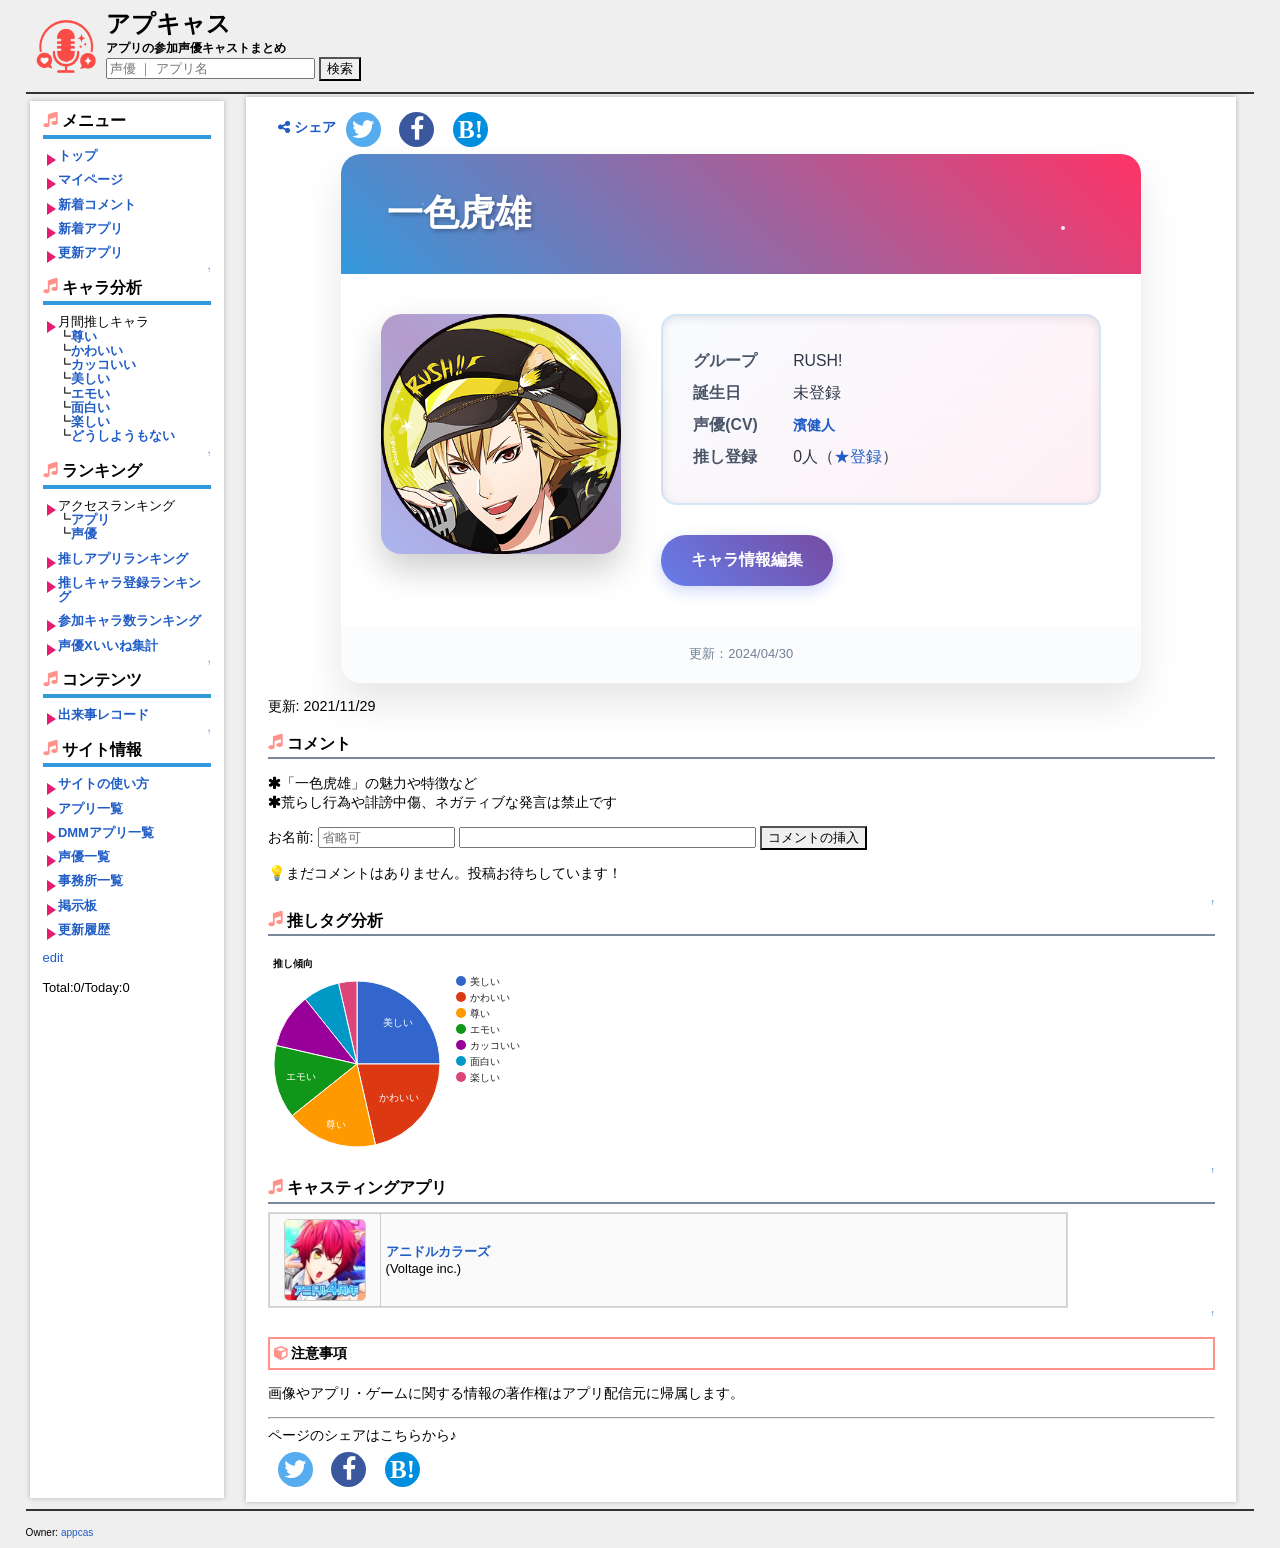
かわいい (97, 350)
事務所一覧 (90, 880)
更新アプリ (90, 252)
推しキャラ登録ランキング (129, 589)
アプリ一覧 (90, 808)
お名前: (293, 837)
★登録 (858, 456)
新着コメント (97, 204)
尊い (84, 336)
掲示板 (77, 905)
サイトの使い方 (103, 783)
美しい (90, 378)
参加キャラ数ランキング (129, 620)
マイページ (90, 179)
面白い (90, 407)
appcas (77, 1532)
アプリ (90, 519)
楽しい (90, 421)
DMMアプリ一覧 (106, 832)
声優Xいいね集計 (108, 645)
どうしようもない (123, 435)
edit (53, 957)
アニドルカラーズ (438, 1251)
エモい (90, 393)
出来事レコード (103, 714)
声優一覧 (84, 856)
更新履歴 (84, 929)
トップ (77, 155)
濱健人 (814, 425)
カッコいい (103, 364)
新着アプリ (90, 228)
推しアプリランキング (123, 558)
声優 (84, 533)
